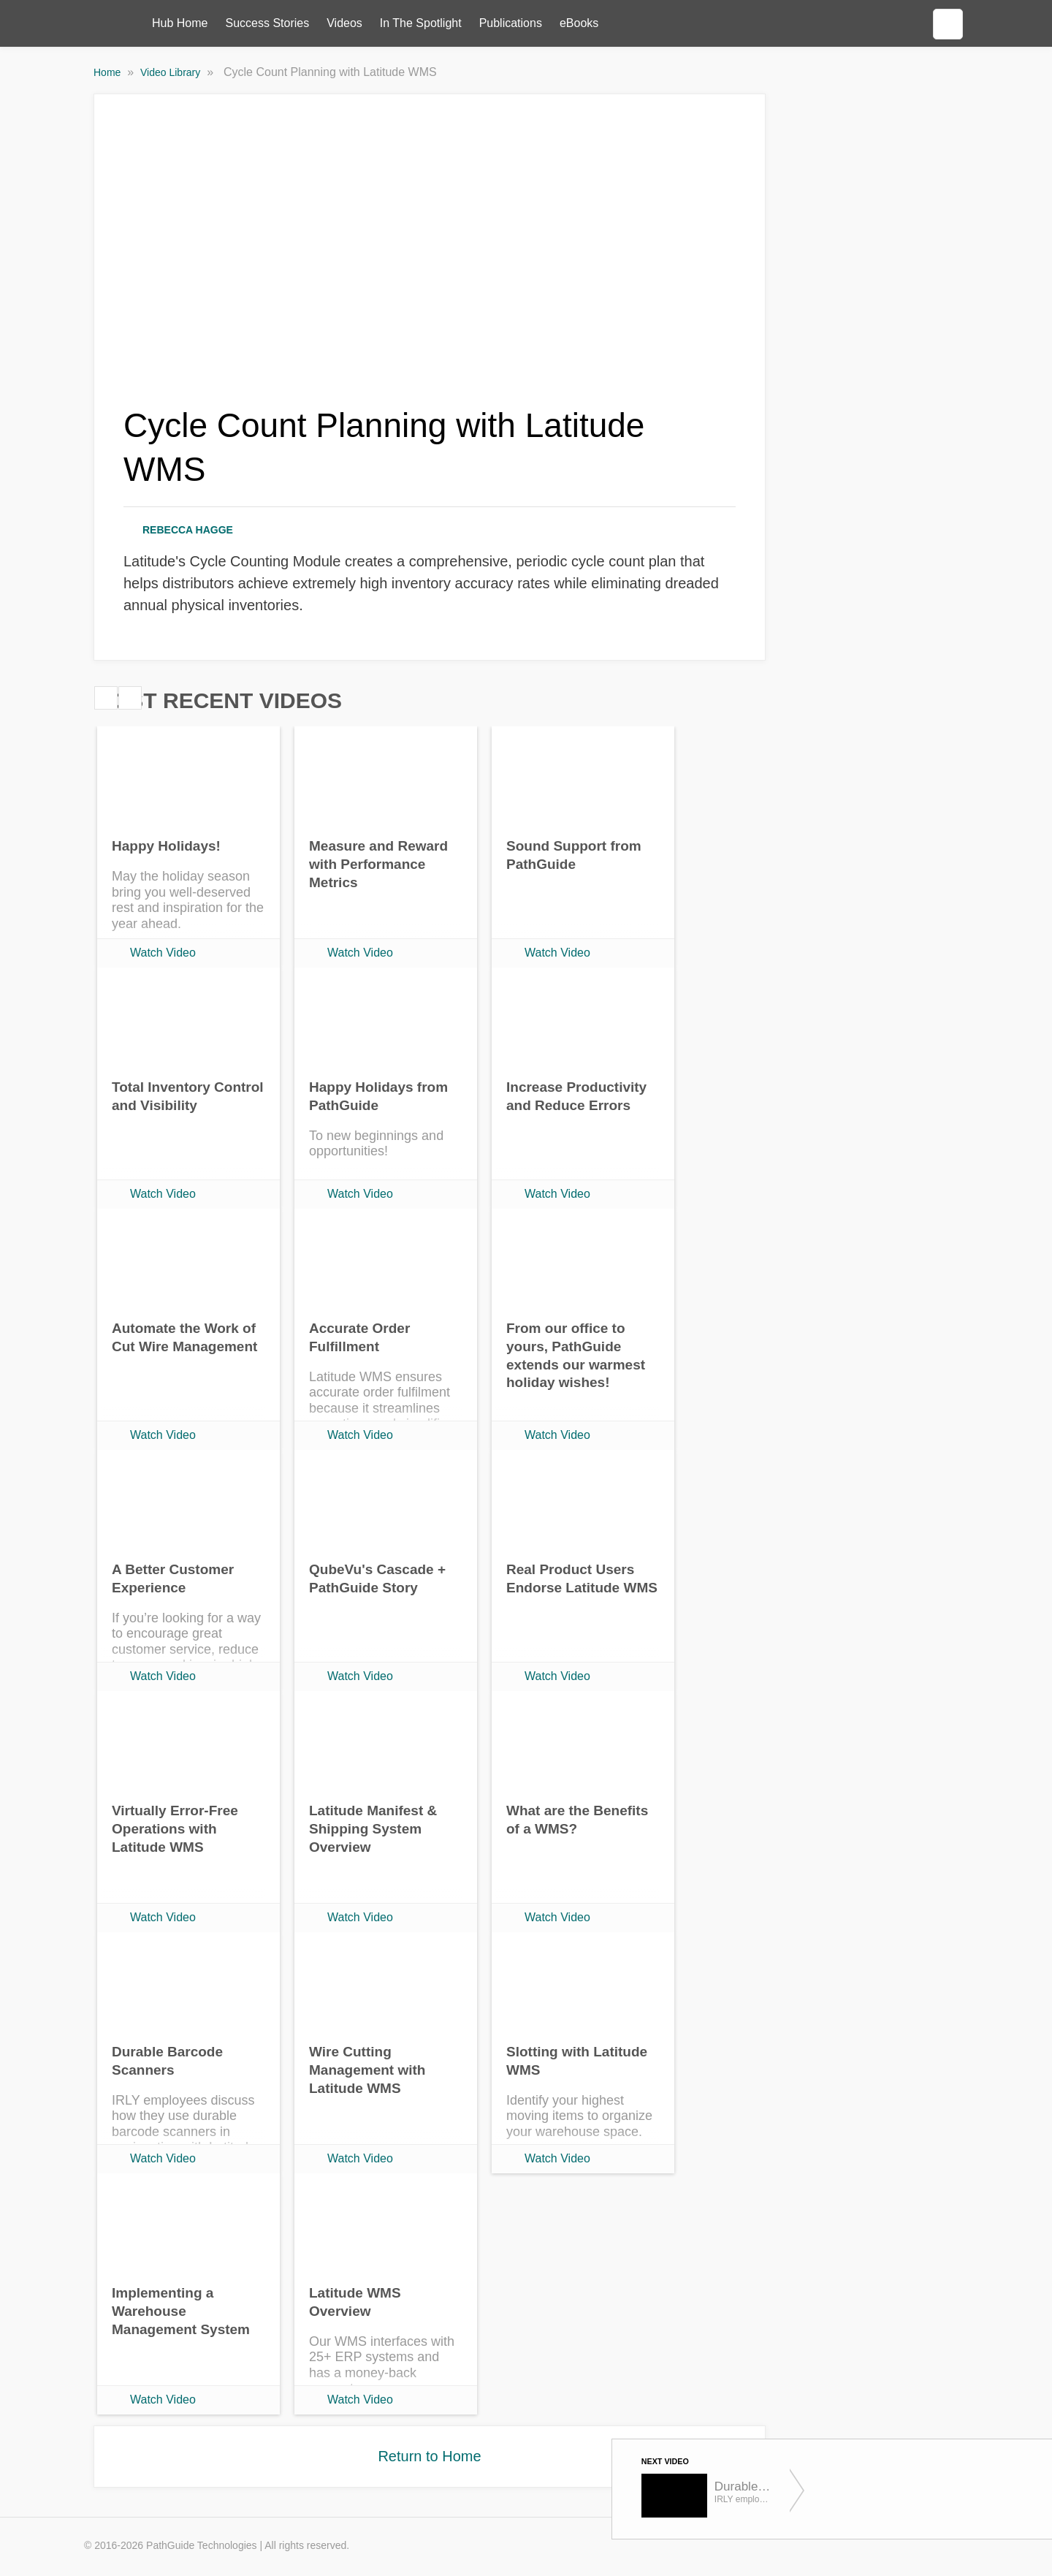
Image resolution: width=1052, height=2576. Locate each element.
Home (108, 72)
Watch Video (163, 952)
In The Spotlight (421, 23)
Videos (344, 23)
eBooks (579, 23)
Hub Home (179, 23)
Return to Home (429, 2456)
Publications (510, 23)
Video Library (171, 72)
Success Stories (267, 23)
